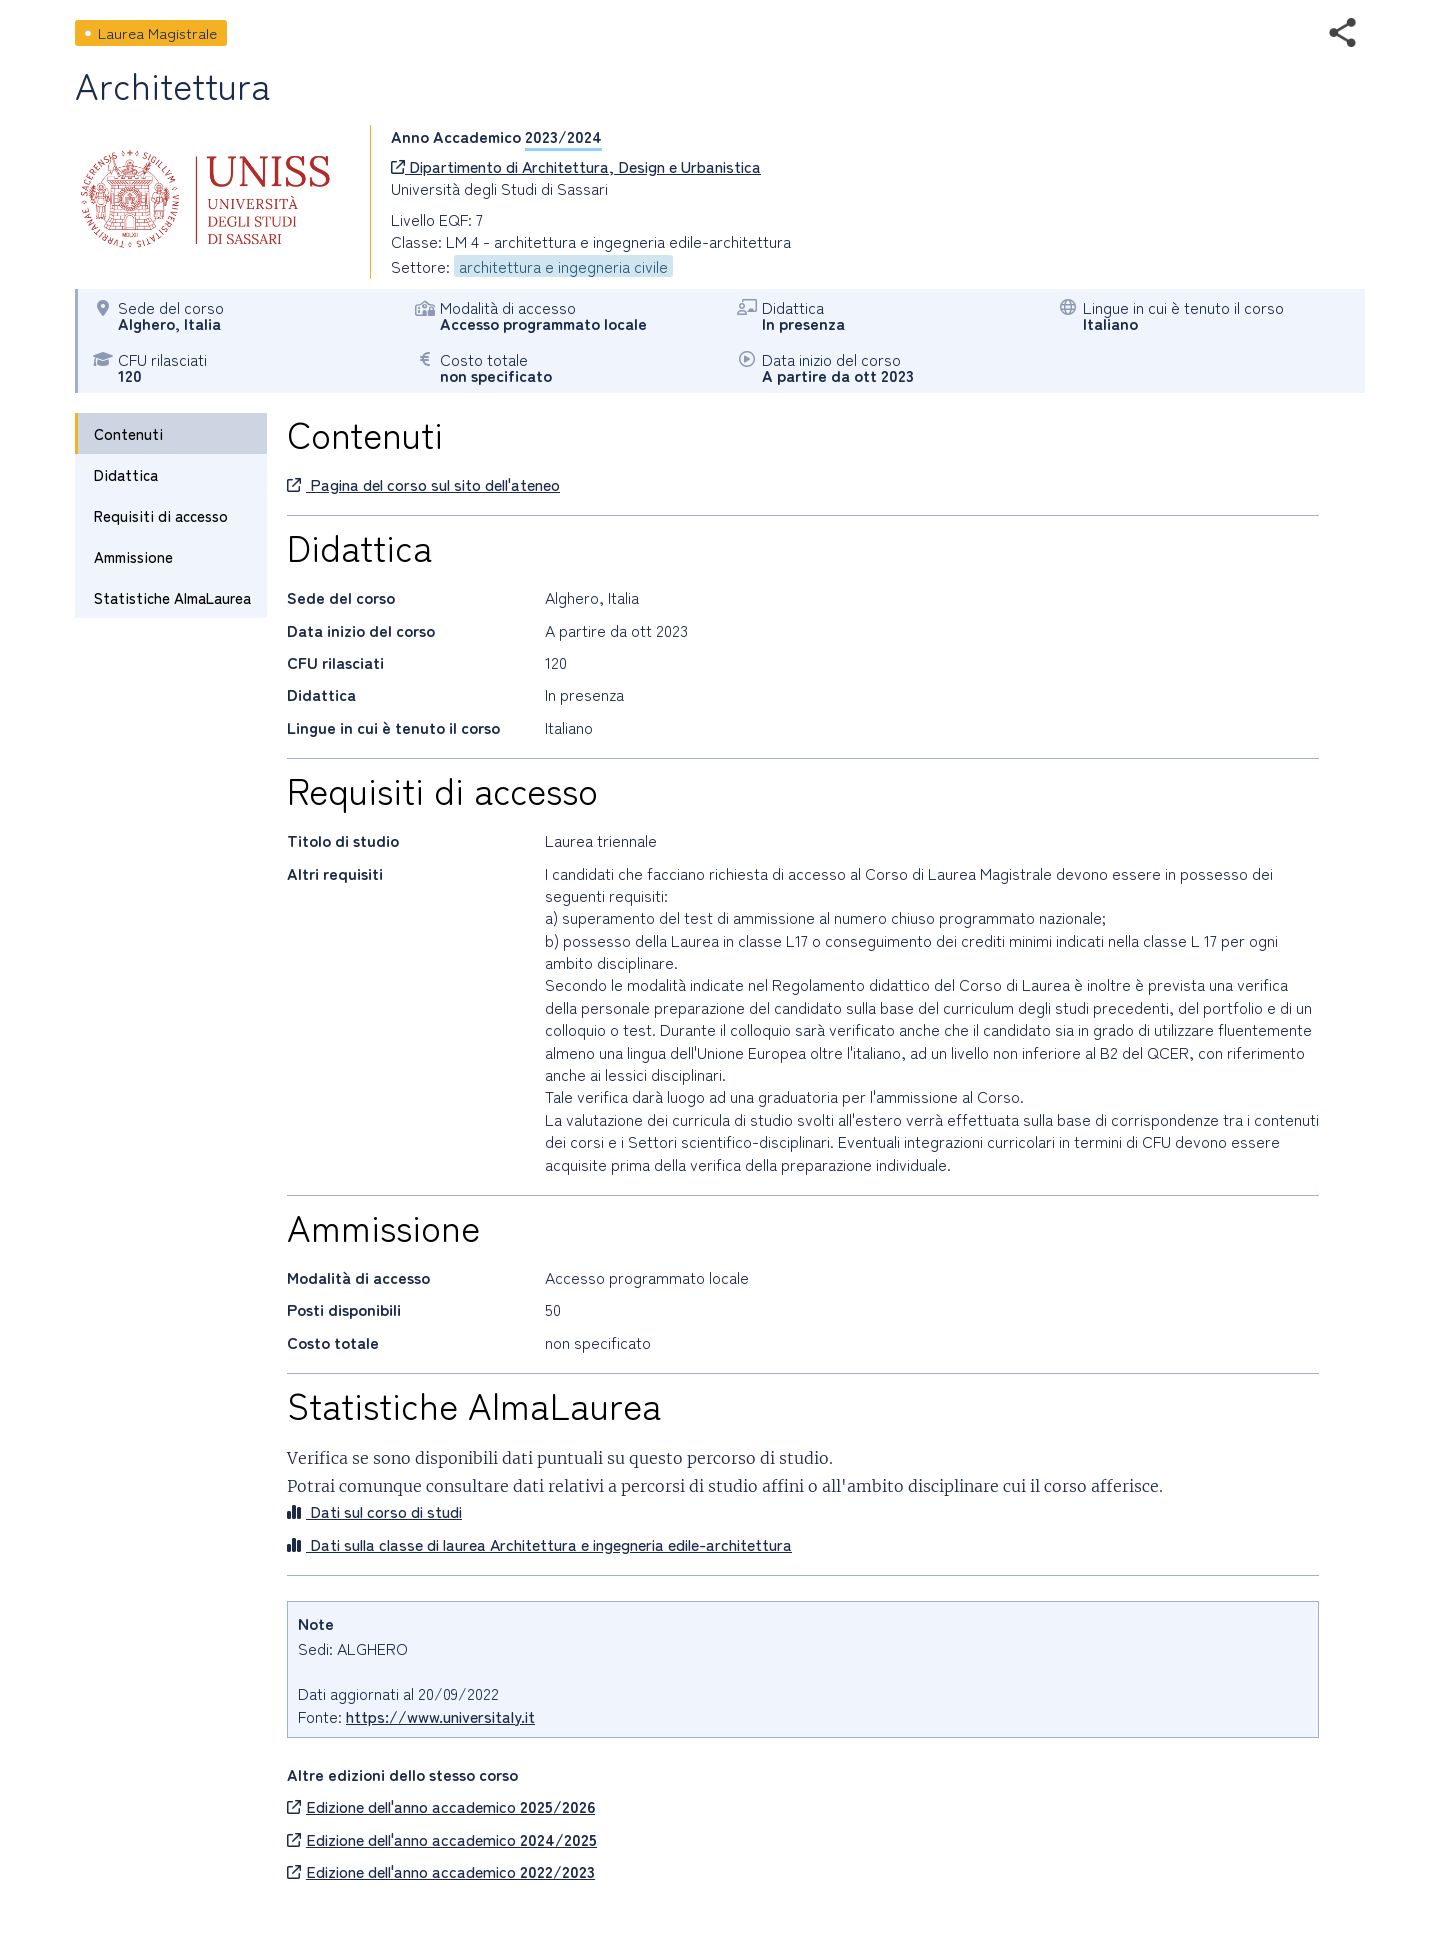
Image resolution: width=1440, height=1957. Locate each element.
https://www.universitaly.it (440, 1716)
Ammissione (133, 556)
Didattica (126, 474)
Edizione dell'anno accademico (441, 1806)
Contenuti (128, 433)
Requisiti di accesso (161, 515)
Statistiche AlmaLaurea (172, 597)
